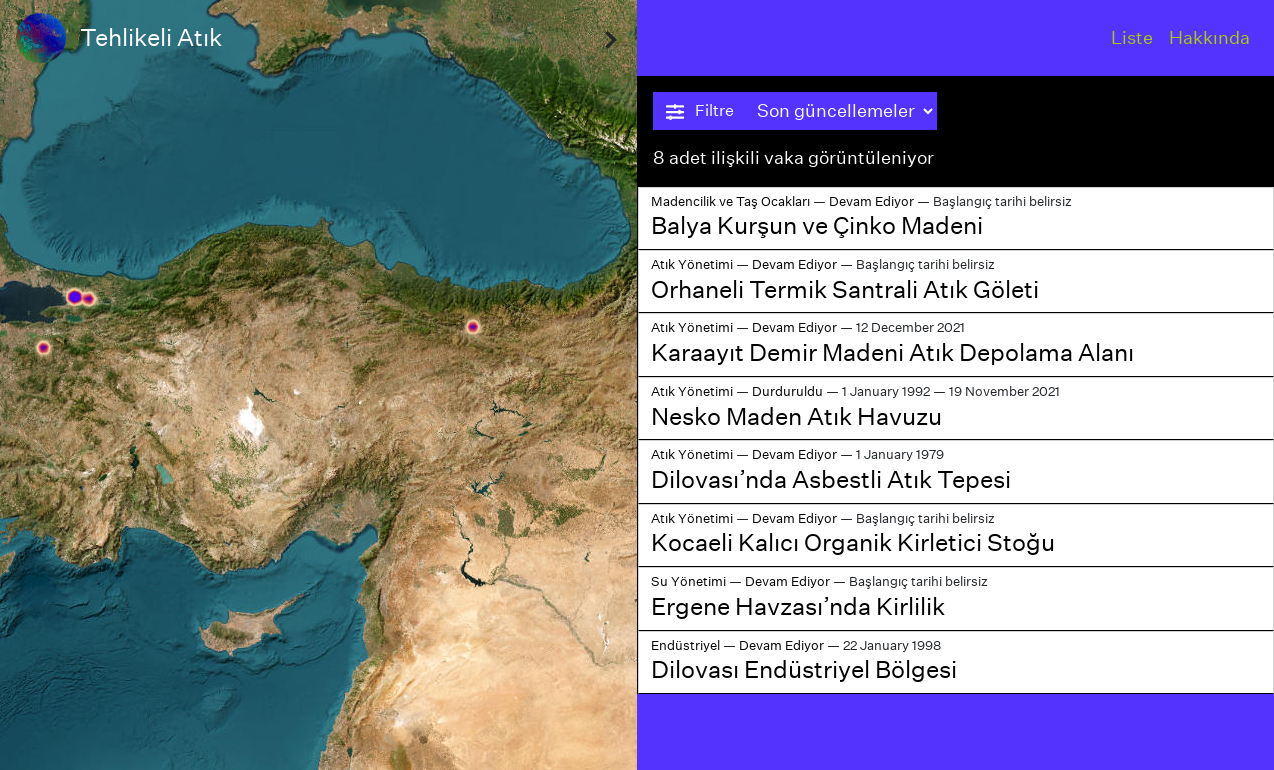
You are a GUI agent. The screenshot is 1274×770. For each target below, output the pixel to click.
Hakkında (1209, 37)
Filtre (700, 111)
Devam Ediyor (871, 201)
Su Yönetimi (688, 581)
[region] (318, 385)
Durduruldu (787, 391)
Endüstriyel (685, 645)
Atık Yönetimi (692, 264)
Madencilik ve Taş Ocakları (730, 201)
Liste (1132, 37)
